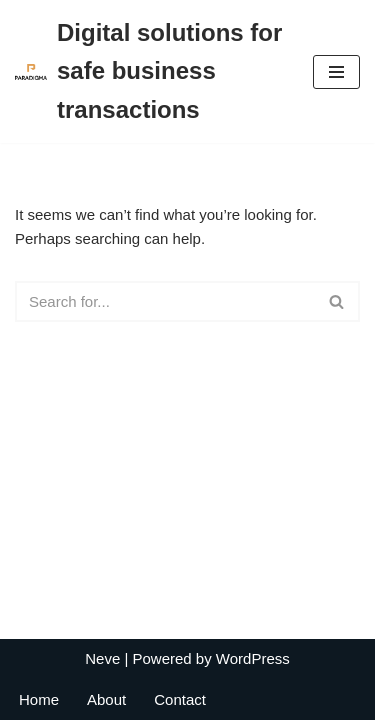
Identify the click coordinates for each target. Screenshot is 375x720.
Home (39, 699)
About (106, 699)
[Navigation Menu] (336, 72)
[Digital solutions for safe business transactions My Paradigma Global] (149, 71)
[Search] (165, 301)
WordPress (253, 658)
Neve (102, 658)
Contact (180, 699)
